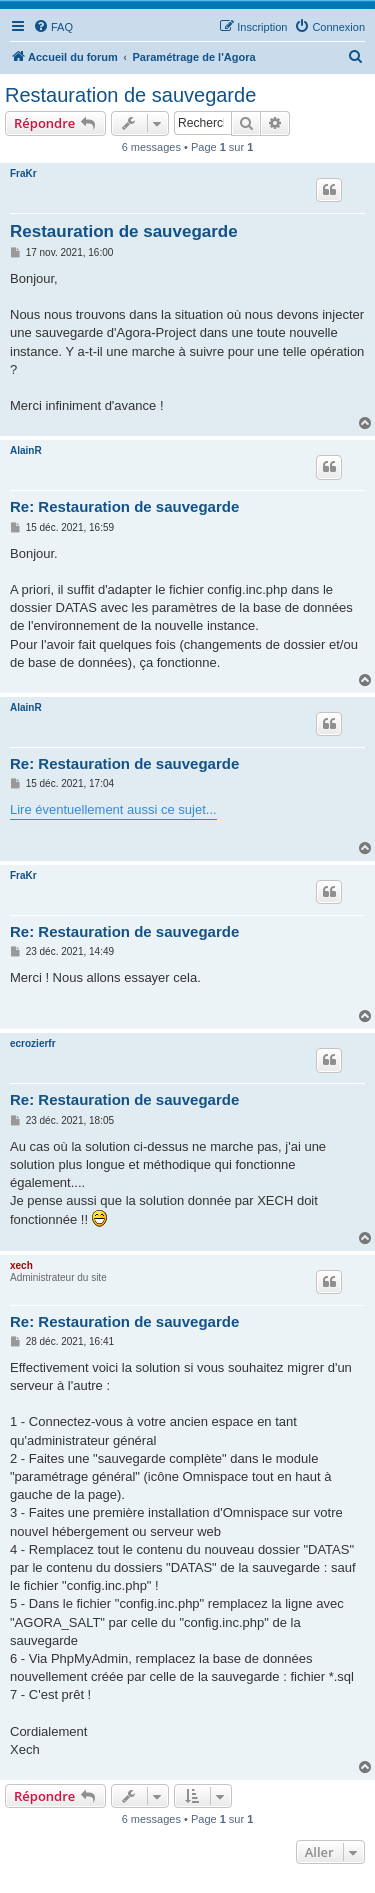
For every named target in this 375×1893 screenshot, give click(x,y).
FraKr (23, 173)
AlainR (26, 450)
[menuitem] (53, 27)
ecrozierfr (33, 1043)
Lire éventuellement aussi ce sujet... (113, 809)
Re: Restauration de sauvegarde (124, 506)
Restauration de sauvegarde (130, 95)
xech (21, 1265)
